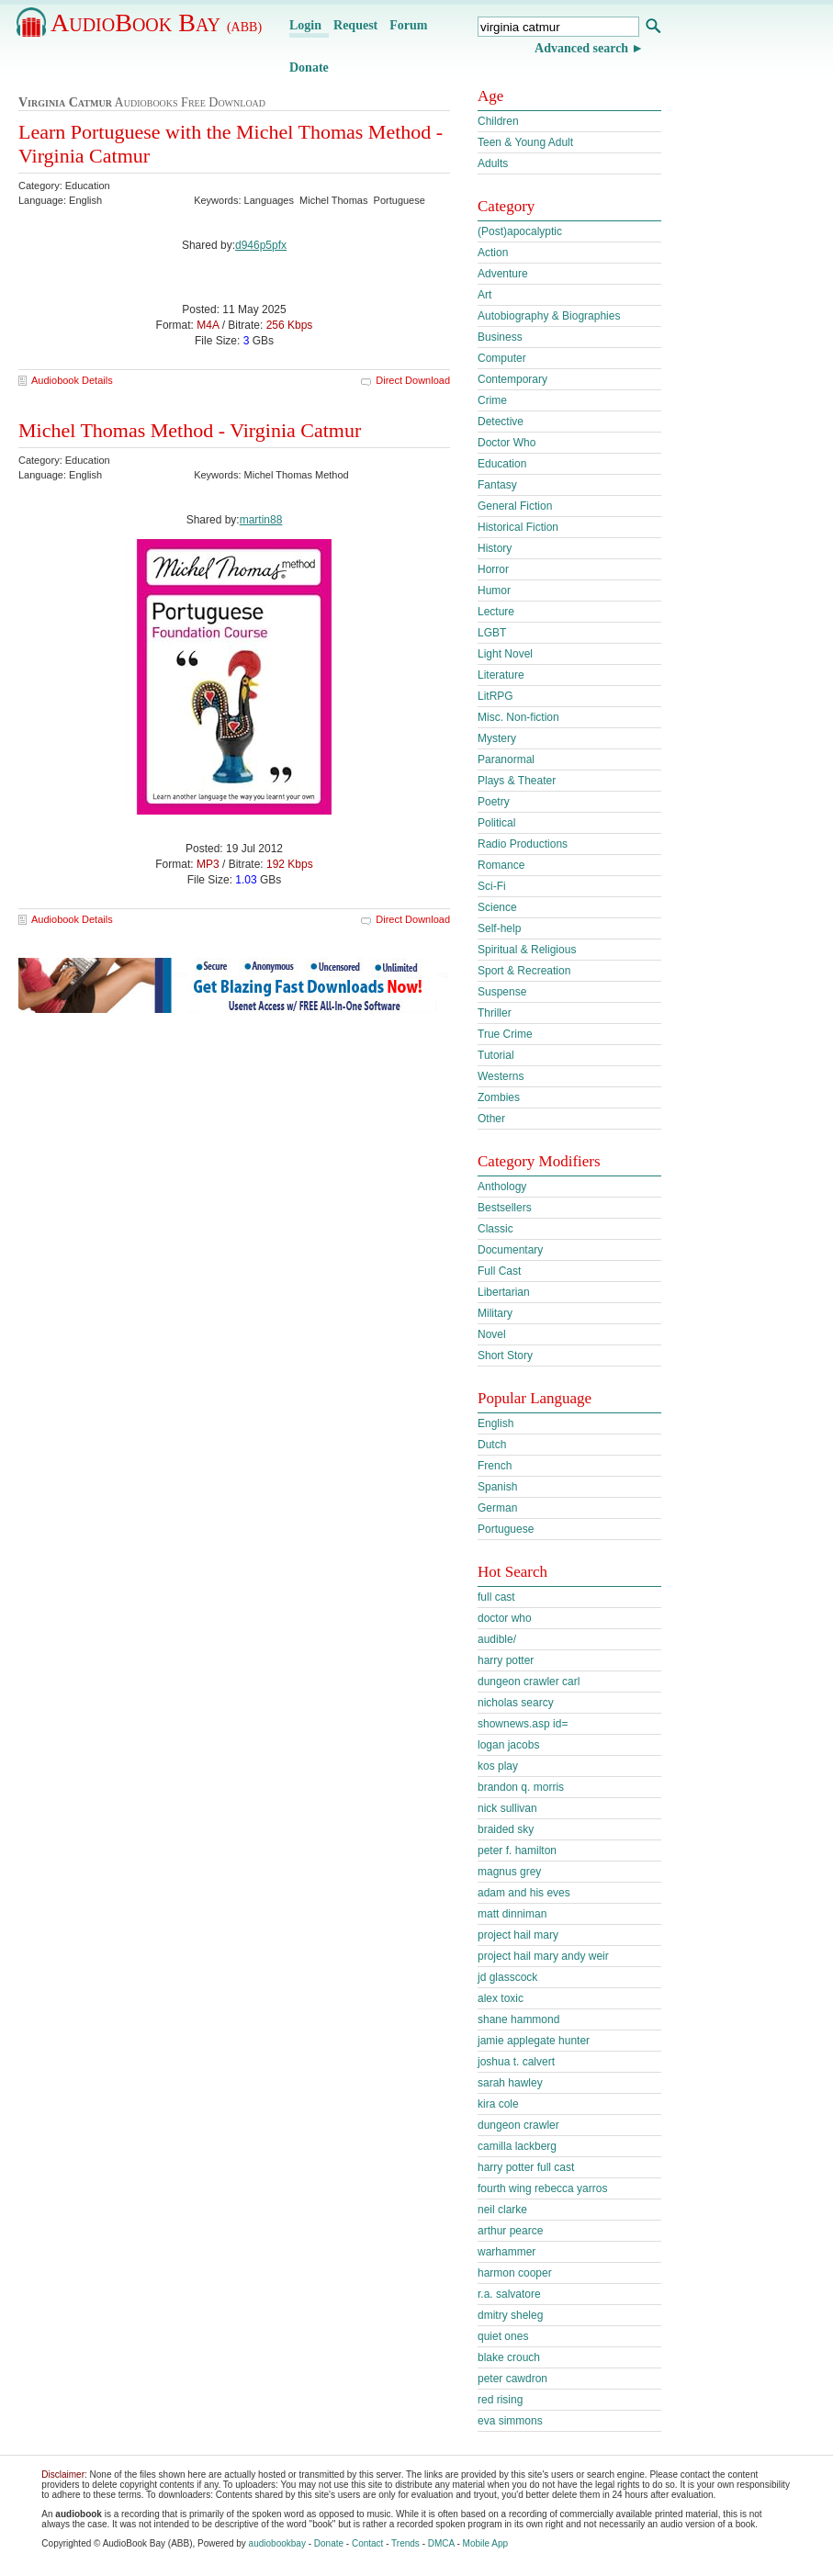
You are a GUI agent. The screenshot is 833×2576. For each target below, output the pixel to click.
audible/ (497, 1639)
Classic (495, 1228)
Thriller (495, 1013)
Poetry (494, 801)
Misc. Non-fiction (518, 717)
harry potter (506, 1660)
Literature (501, 675)
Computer (502, 358)
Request (355, 25)
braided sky (506, 1829)
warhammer (506, 2251)
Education (502, 463)
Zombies (499, 1097)
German (497, 1508)
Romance (501, 865)
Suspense (502, 991)
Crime (492, 400)
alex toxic (500, 1998)
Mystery (497, 738)
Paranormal (506, 759)
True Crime (505, 1034)
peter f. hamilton (517, 1850)
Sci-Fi (492, 886)
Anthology (502, 1186)
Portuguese (506, 1529)
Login (305, 25)
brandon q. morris (521, 1787)
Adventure (503, 273)
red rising (500, 2399)
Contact (367, 2543)
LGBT (492, 632)
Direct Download (413, 380)
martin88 (261, 519)
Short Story (505, 1355)
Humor (494, 590)
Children (498, 121)
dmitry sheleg (510, 2315)
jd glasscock (507, 1977)
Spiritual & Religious (527, 949)
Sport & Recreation (524, 970)
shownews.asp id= (523, 1723)
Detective (500, 421)
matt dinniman (512, 1913)
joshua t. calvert (516, 2061)
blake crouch (509, 2357)
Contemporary (512, 379)
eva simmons (510, 2420)
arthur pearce (510, 2230)
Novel (492, 1334)
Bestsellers (505, 1207)
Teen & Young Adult (525, 142)
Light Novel (505, 653)
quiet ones (503, 2336)
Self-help (499, 928)
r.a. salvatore (509, 2294)
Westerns (500, 1076)
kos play (498, 1766)
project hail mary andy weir (543, 1956)
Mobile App (485, 2543)
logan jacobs (508, 1744)
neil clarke (502, 2209)
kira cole (498, 2104)
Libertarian (504, 1292)
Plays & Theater (517, 780)
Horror (493, 569)
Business (500, 337)
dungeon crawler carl (529, 1681)
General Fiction (515, 506)
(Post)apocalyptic (520, 231)
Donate (309, 67)
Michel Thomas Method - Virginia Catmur (189, 430)
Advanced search (581, 48)
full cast (496, 1597)
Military (495, 1313)
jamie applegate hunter (534, 2040)
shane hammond (518, 2019)
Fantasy (497, 484)
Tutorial (496, 1055)
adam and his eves (524, 1892)
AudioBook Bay (156, 22)
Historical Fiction (518, 527)
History (495, 548)
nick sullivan (507, 1808)
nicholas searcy (516, 1702)
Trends (405, 2543)
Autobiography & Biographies (549, 315)
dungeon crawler (518, 2125)
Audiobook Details (72, 380)
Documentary (510, 1249)
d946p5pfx (261, 245)
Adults (493, 163)
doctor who (505, 1618)
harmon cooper (515, 2273)
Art (484, 294)
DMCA (441, 2543)
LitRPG (495, 696)
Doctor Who (506, 442)
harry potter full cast (526, 2167)
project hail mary (518, 1935)
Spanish (497, 1486)
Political (496, 822)
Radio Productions (523, 844)
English (495, 1423)
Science (497, 907)
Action (493, 252)
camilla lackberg (517, 2146)
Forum (408, 25)
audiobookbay (277, 2543)
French (495, 1465)
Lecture (496, 611)
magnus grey (509, 1871)
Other (491, 1118)
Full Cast (499, 1271)
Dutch (492, 1444)
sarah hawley (510, 2082)
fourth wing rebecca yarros (542, 2188)
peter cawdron (512, 2378)
